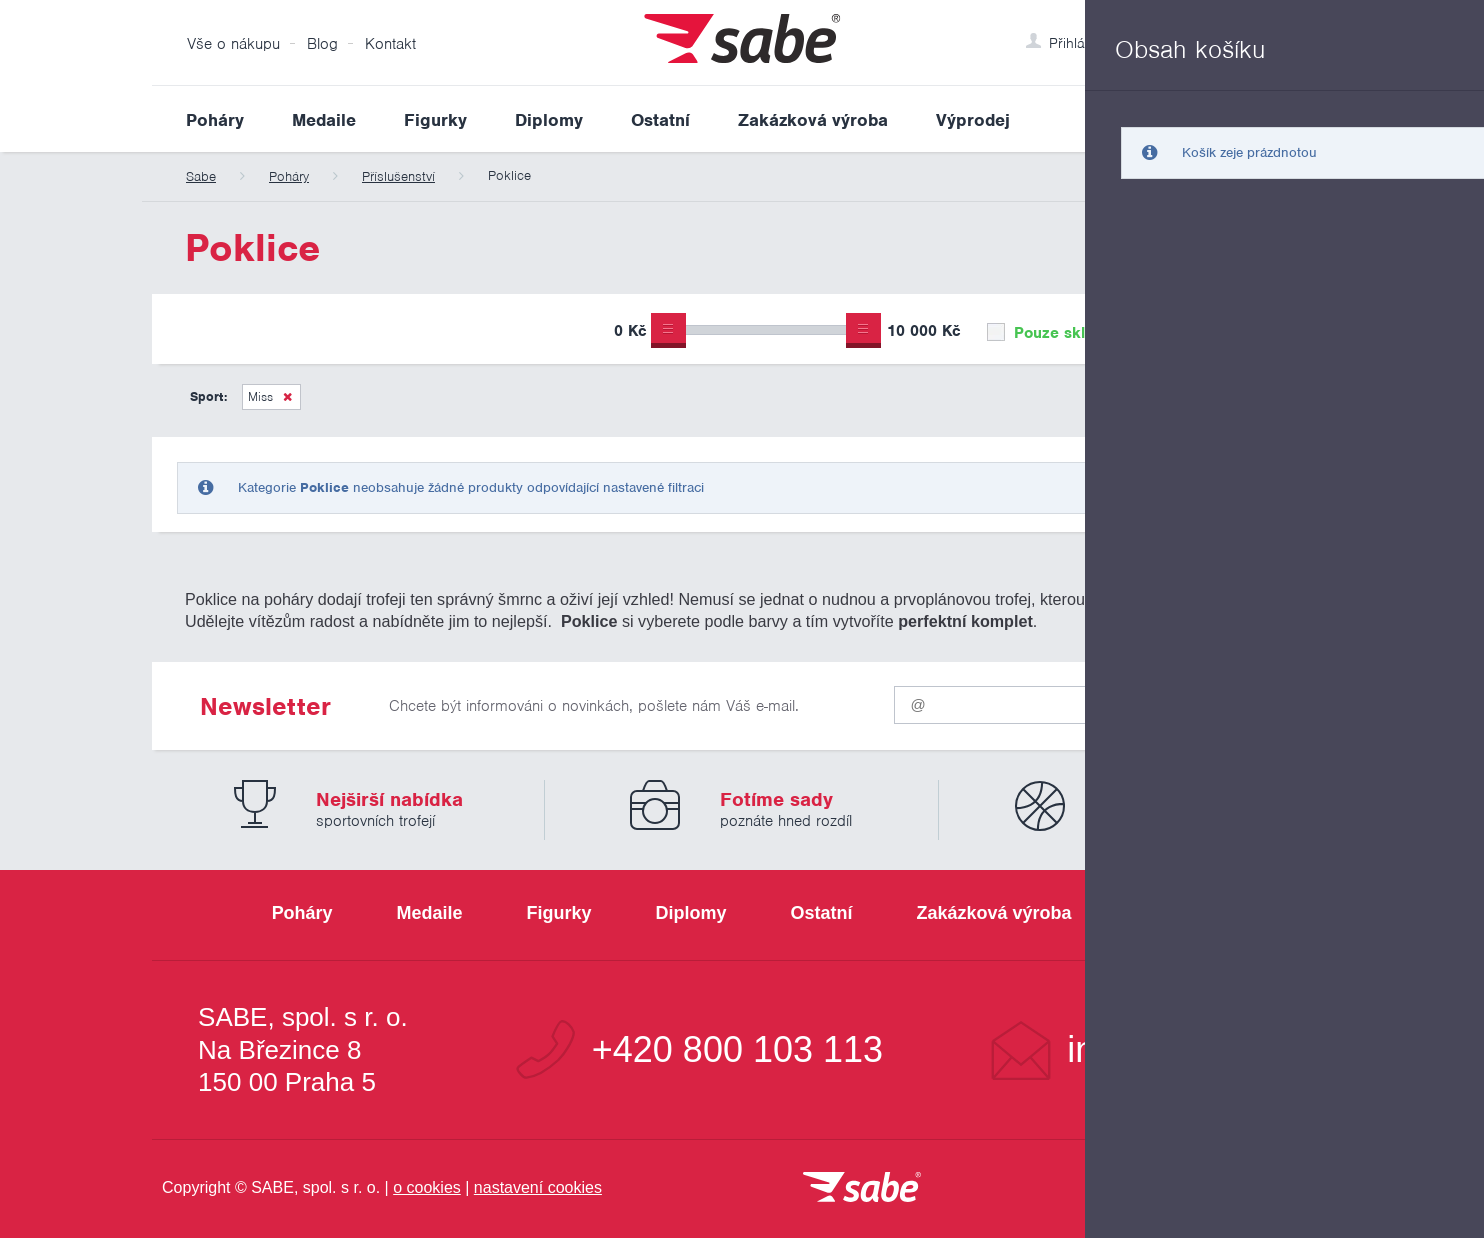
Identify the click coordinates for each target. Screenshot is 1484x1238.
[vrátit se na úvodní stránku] (862, 1188)
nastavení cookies (538, 1187)
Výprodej (973, 120)
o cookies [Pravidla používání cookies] (427, 1187)
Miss (260, 396)
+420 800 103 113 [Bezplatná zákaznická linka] (737, 1050)
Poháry (215, 120)
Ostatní (660, 120)
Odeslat (1213, 700)
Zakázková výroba (813, 120)
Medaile (324, 120)
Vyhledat (1316, 119)
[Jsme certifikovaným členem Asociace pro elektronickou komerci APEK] (1222, 1189)
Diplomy (549, 120)
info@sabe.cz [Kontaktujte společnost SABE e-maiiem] (1176, 1050)
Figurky (435, 120)
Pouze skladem (1056, 333)
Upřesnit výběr (1239, 329)
